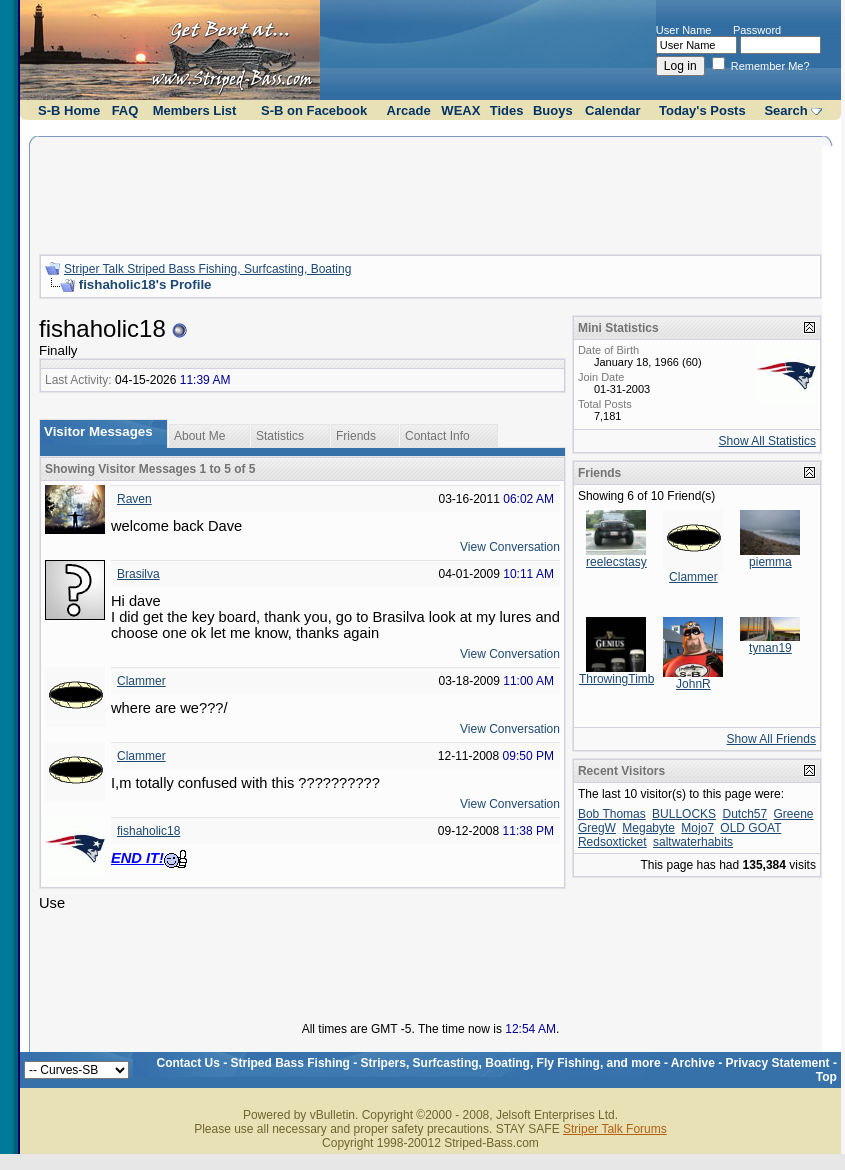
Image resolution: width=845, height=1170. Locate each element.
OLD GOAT (750, 828)
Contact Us (188, 1063)
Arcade (409, 110)
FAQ (125, 110)
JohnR (693, 684)
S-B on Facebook (314, 110)
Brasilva (138, 574)
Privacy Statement (778, 1063)
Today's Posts (702, 110)
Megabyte (648, 828)
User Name (684, 30)
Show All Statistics (767, 441)
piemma (770, 562)
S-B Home (69, 110)
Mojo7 (697, 828)
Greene (794, 814)
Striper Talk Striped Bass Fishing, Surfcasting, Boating (207, 269)
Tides (507, 110)
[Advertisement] (430, 193)
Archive (693, 1063)
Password (757, 30)
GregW (597, 828)
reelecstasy (616, 562)
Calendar (613, 110)
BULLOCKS (684, 814)
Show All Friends (771, 739)
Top (826, 1077)
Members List (195, 110)
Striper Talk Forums (615, 1129)
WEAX (460, 110)
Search (785, 110)
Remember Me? (761, 66)
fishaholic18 (148, 831)
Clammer (141, 681)
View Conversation (510, 547)
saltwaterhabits (693, 842)
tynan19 (770, 648)
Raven (134, 499)
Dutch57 (744, 814)
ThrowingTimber (622, 679)
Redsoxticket (612, 842)
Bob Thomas (612, 814)
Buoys (553, 110)
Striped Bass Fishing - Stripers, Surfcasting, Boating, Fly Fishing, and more (446, 1063)
